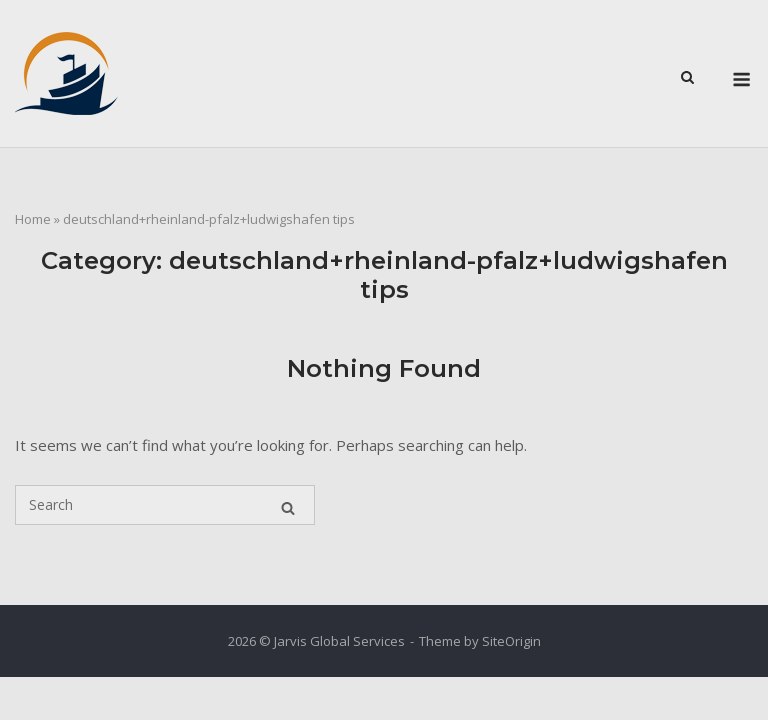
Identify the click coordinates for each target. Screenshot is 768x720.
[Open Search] (687, 76)
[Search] (288, 505)
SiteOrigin (511, 641)
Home (33, 219)
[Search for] (165, 505)
